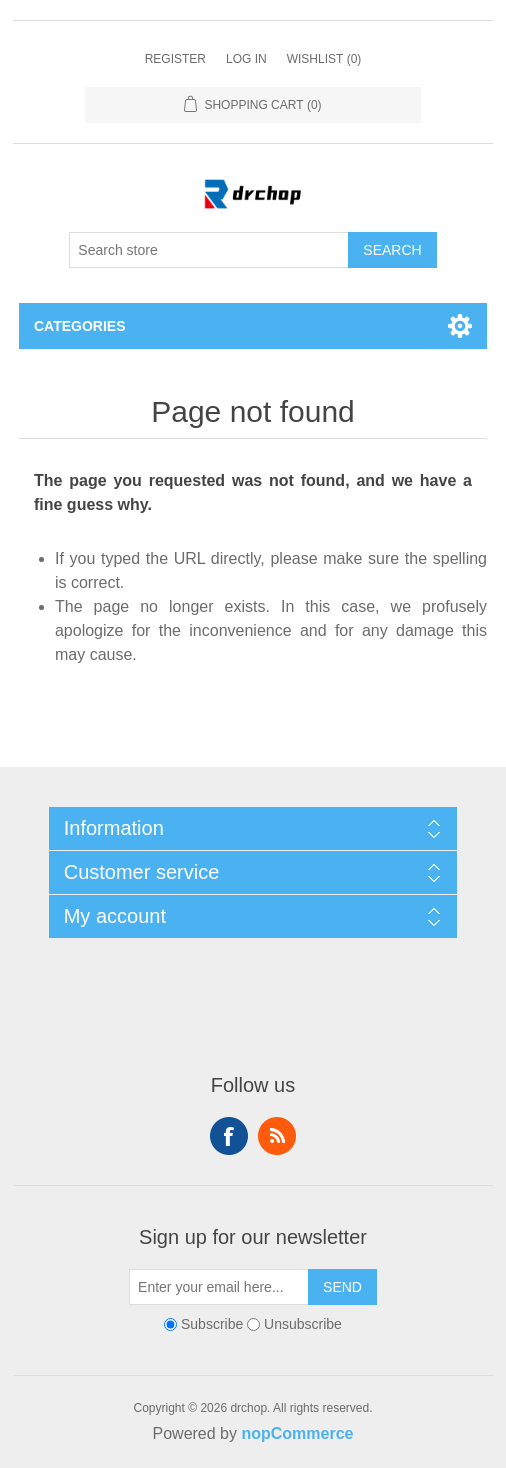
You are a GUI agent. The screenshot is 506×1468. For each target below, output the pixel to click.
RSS (277, 1136)
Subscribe (212, 1324)
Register (175, 59)
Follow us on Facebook (229, 1136)
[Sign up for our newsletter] (219, 1287)
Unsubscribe (303, 1324)
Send (342, 1287)
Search (392, 250)
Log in (246, 59)
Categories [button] (80, 326)
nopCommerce (297, 1433)
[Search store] (209, 250)
